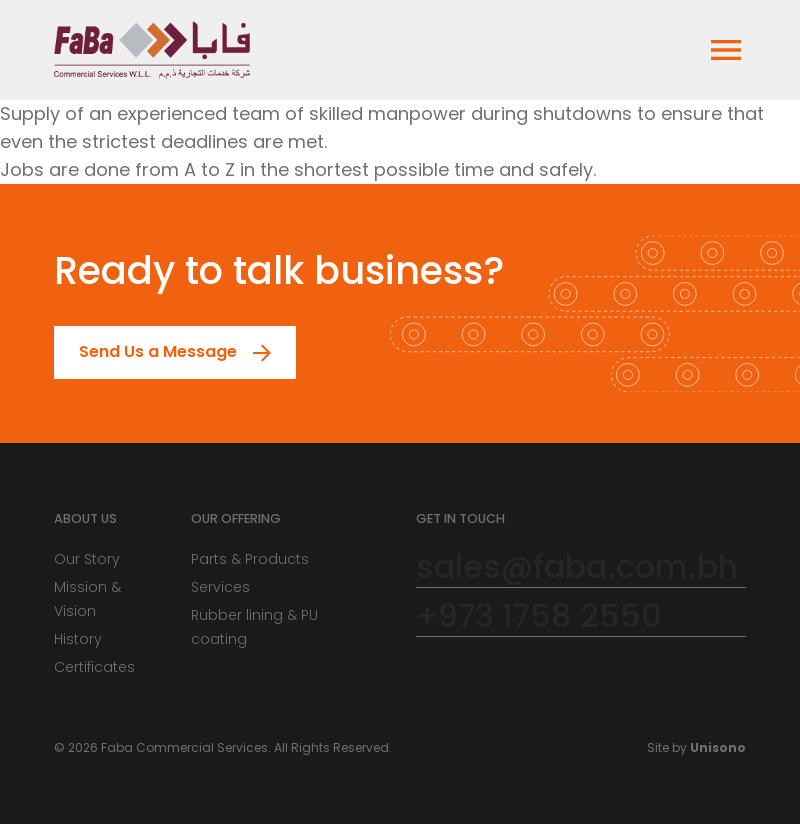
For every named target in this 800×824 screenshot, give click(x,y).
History (78, 639)
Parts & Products (250, 559)
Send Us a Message (146, 352)
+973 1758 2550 (539, 616)
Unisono (718, 747)
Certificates (94, 667)
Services (220, 587)
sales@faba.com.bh (577, 567)
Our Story (87, 559)
